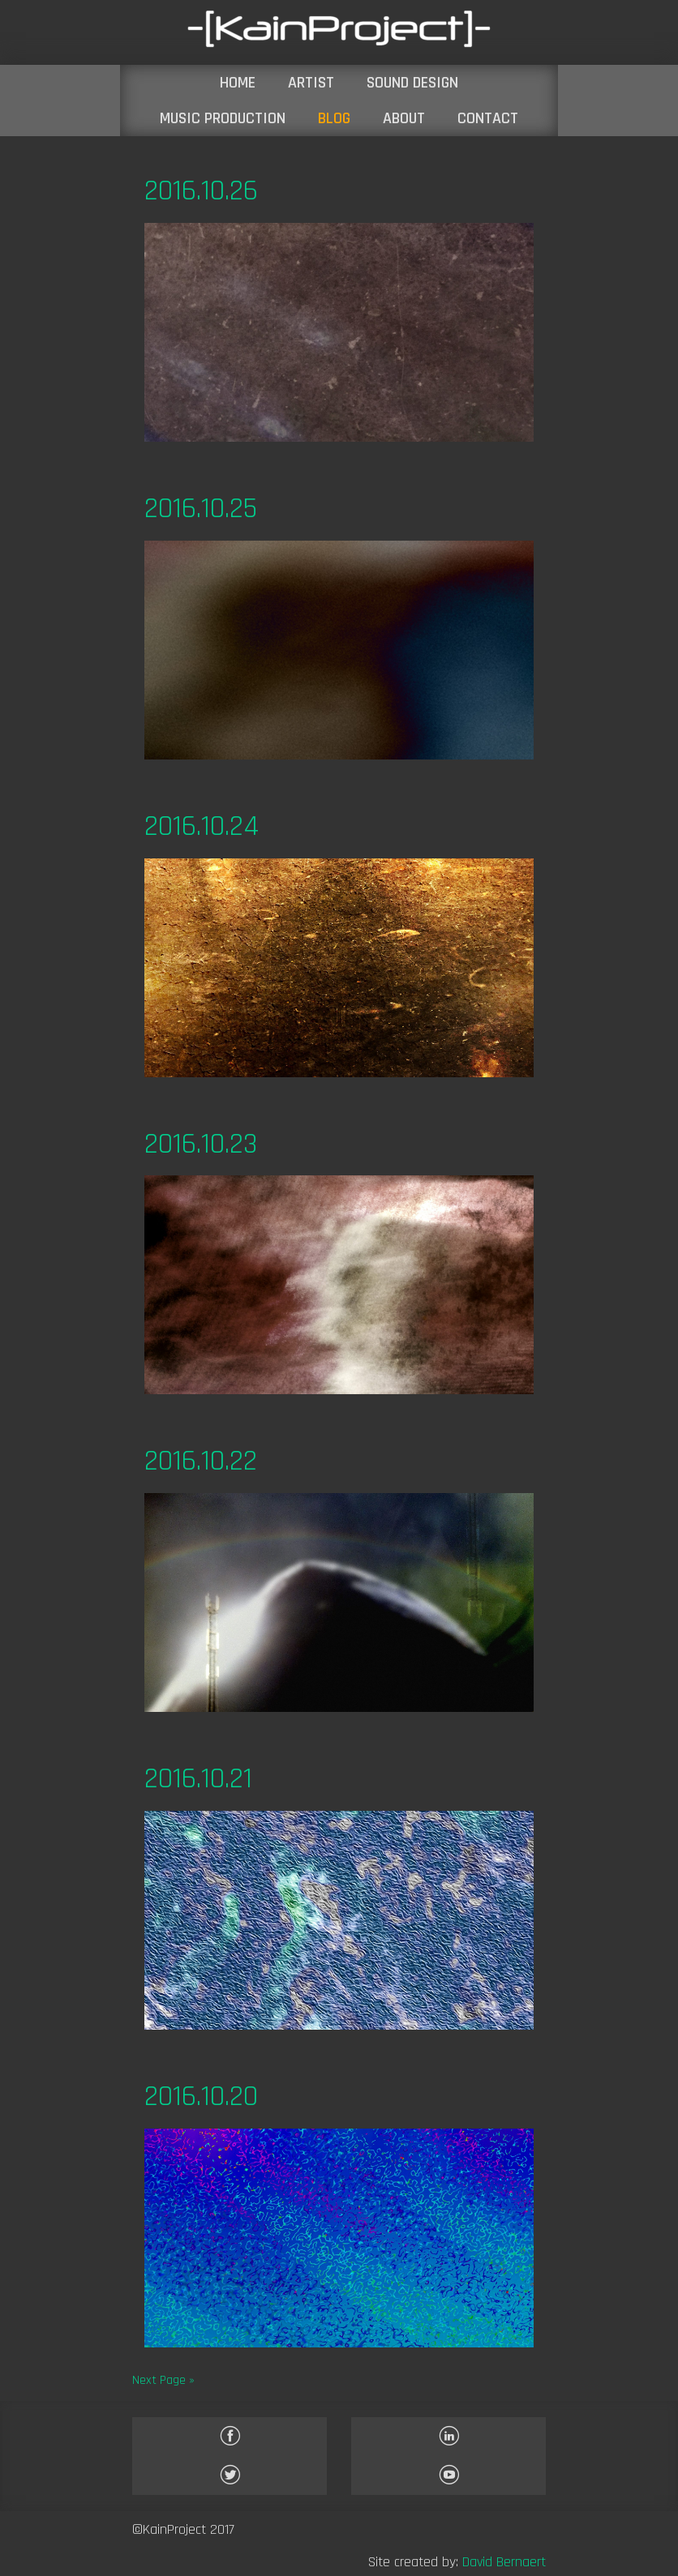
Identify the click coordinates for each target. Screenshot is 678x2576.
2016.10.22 (200, 1461)
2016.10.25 (200, 508)
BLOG (334, 118)
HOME (237, 82)
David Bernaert (504, 2561)
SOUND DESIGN (412, 82)
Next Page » (163, 2380)
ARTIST (311, 82)
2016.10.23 (200, 1144)
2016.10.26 (201, 191)
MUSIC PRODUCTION (222, 118)
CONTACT (487, 118)
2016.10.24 (201, 826)
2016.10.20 (201, 2096)
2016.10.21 (198, 1779)
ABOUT (404, 118)
